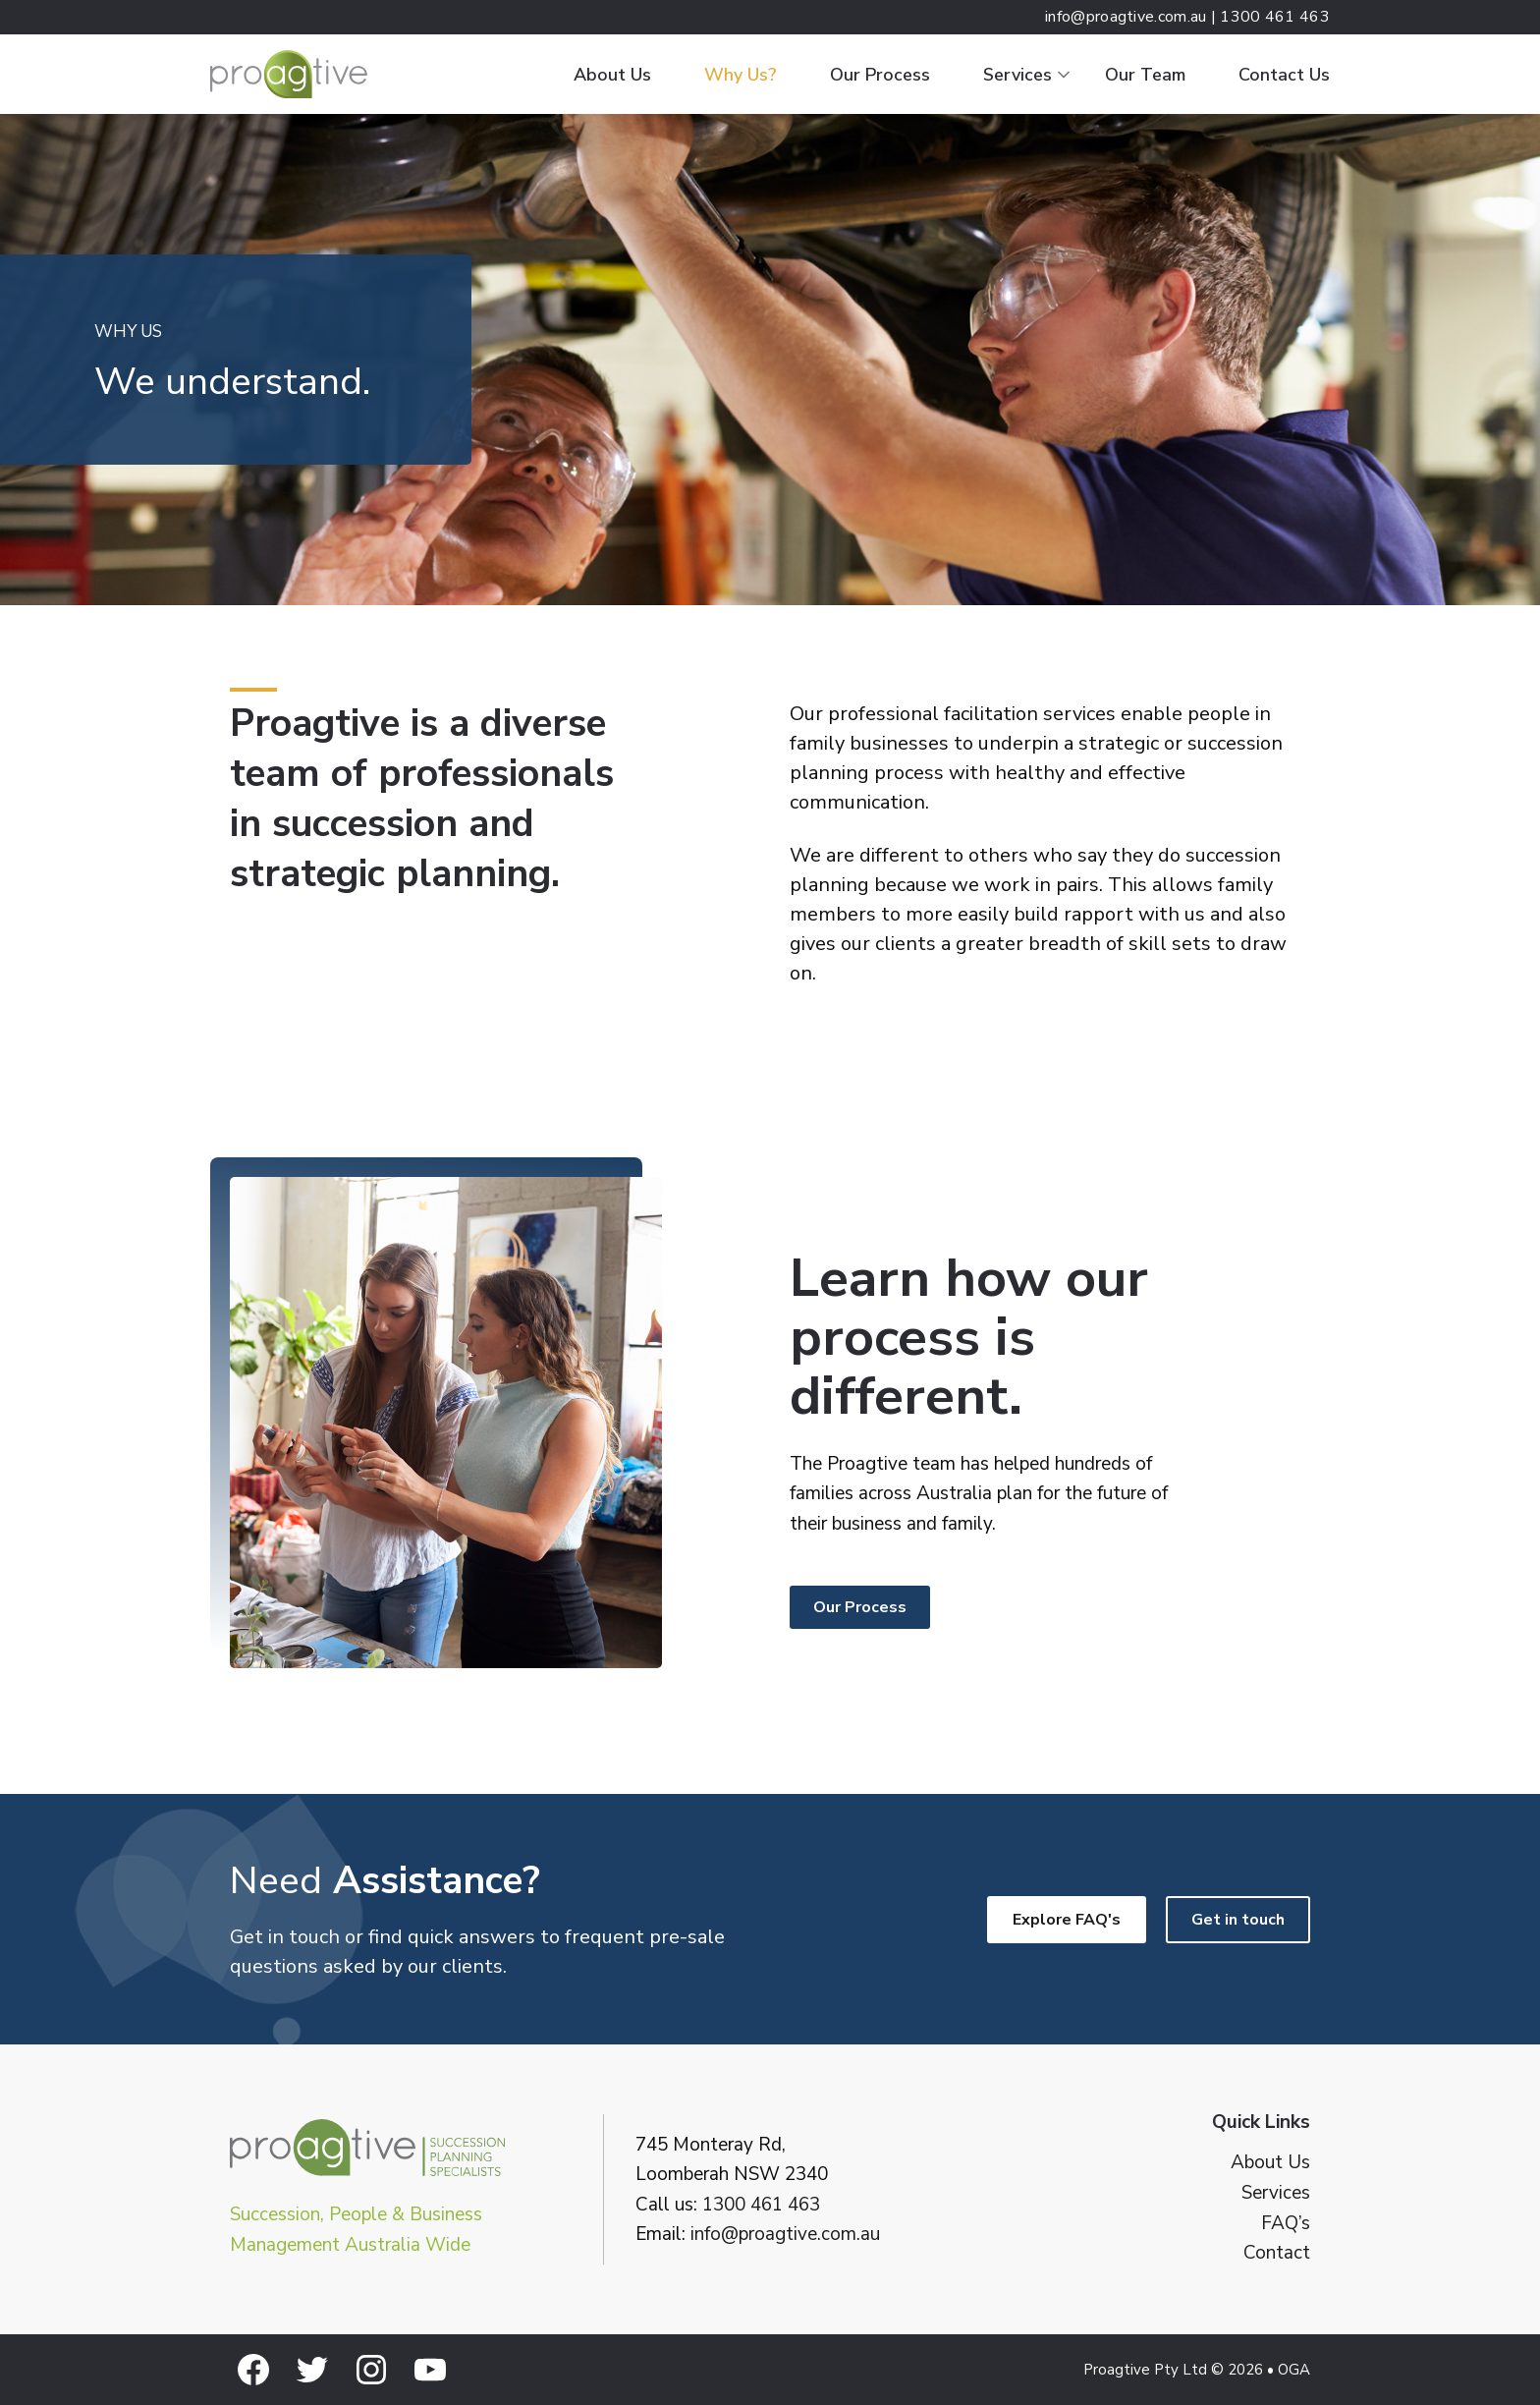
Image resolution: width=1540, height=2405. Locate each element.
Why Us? (740, 74)
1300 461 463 (761, 2204)
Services (1017, 74)
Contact (1276, 2253)
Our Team (1145, 74)
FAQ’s (1285, 2223)
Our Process (880, 74)
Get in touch (1238, 1919)
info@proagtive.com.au (785, 2234)
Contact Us (1284, 74)
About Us (612, 74)
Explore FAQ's (1067, 1919)
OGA (1294, 2369)
